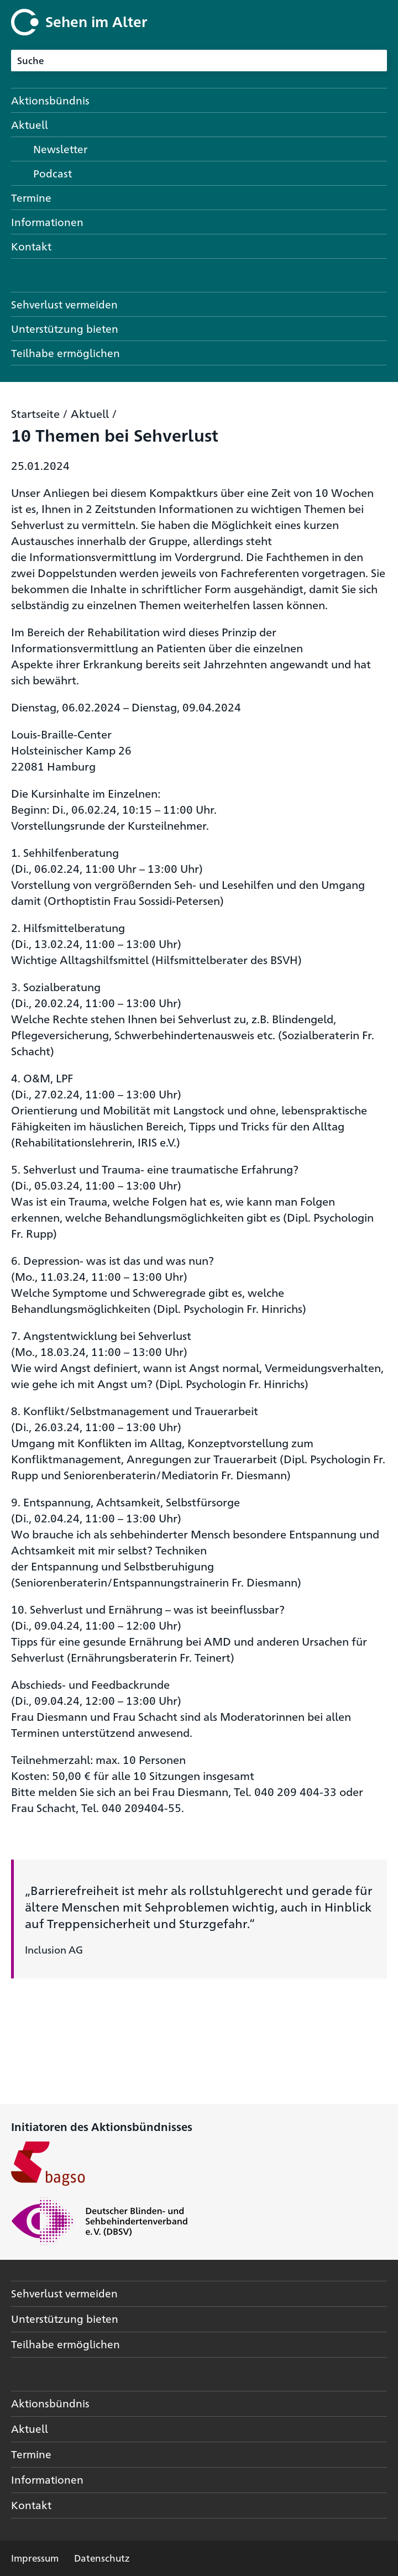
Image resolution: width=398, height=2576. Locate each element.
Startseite (35, 413)
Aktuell (90, 413)
